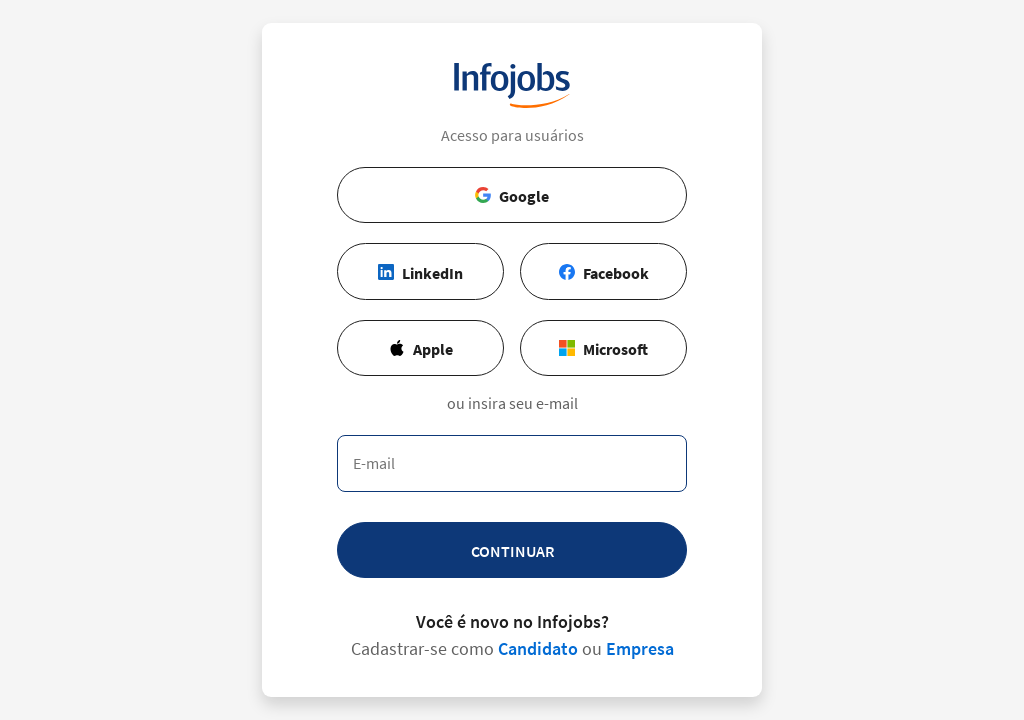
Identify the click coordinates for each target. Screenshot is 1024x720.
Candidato (538, 648)
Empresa (640, 648)
